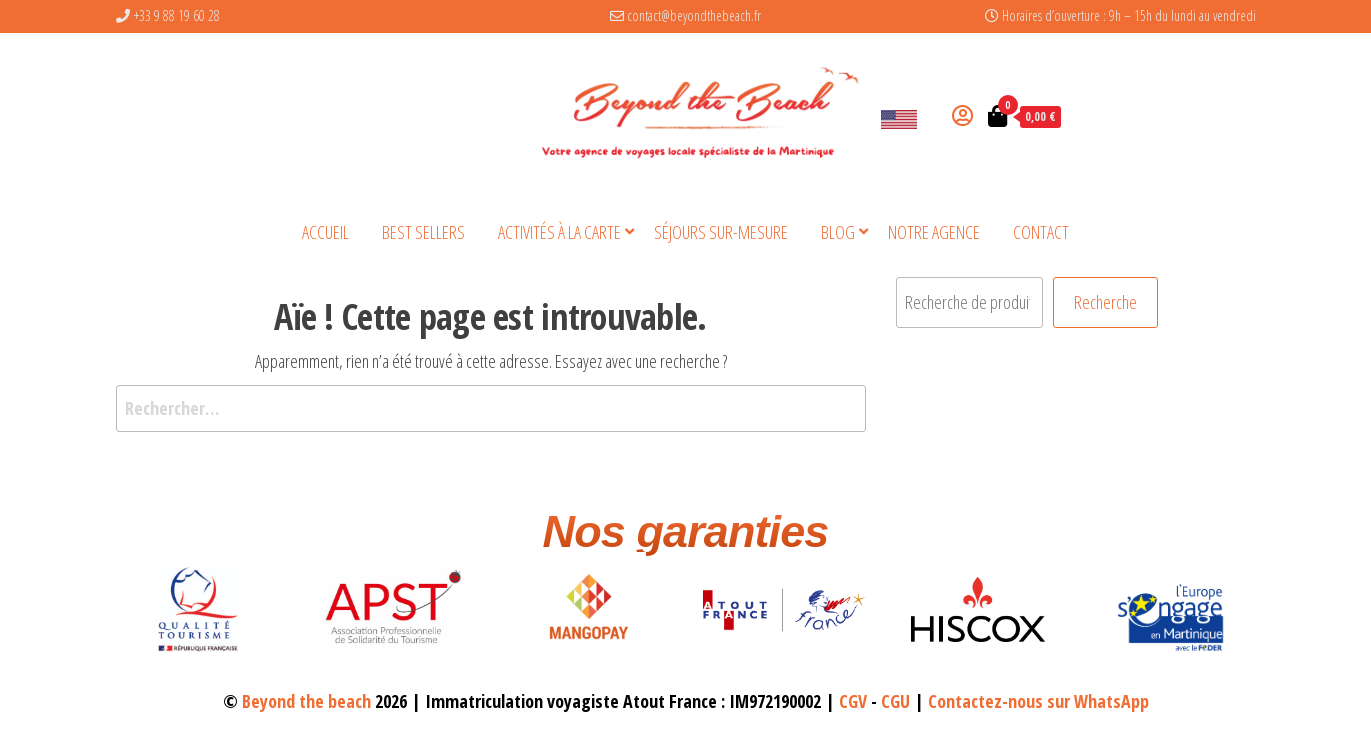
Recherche (1105, 302)
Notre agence (934, 232)
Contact (1041, 232)
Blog (838, 232)
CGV (853, 701)
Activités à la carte (559, 232)
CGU (895, 701)
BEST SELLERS (423, 232)
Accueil (325, 232)
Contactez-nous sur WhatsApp (1038, 701)
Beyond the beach (306, 701)
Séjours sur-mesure (721, 232)
